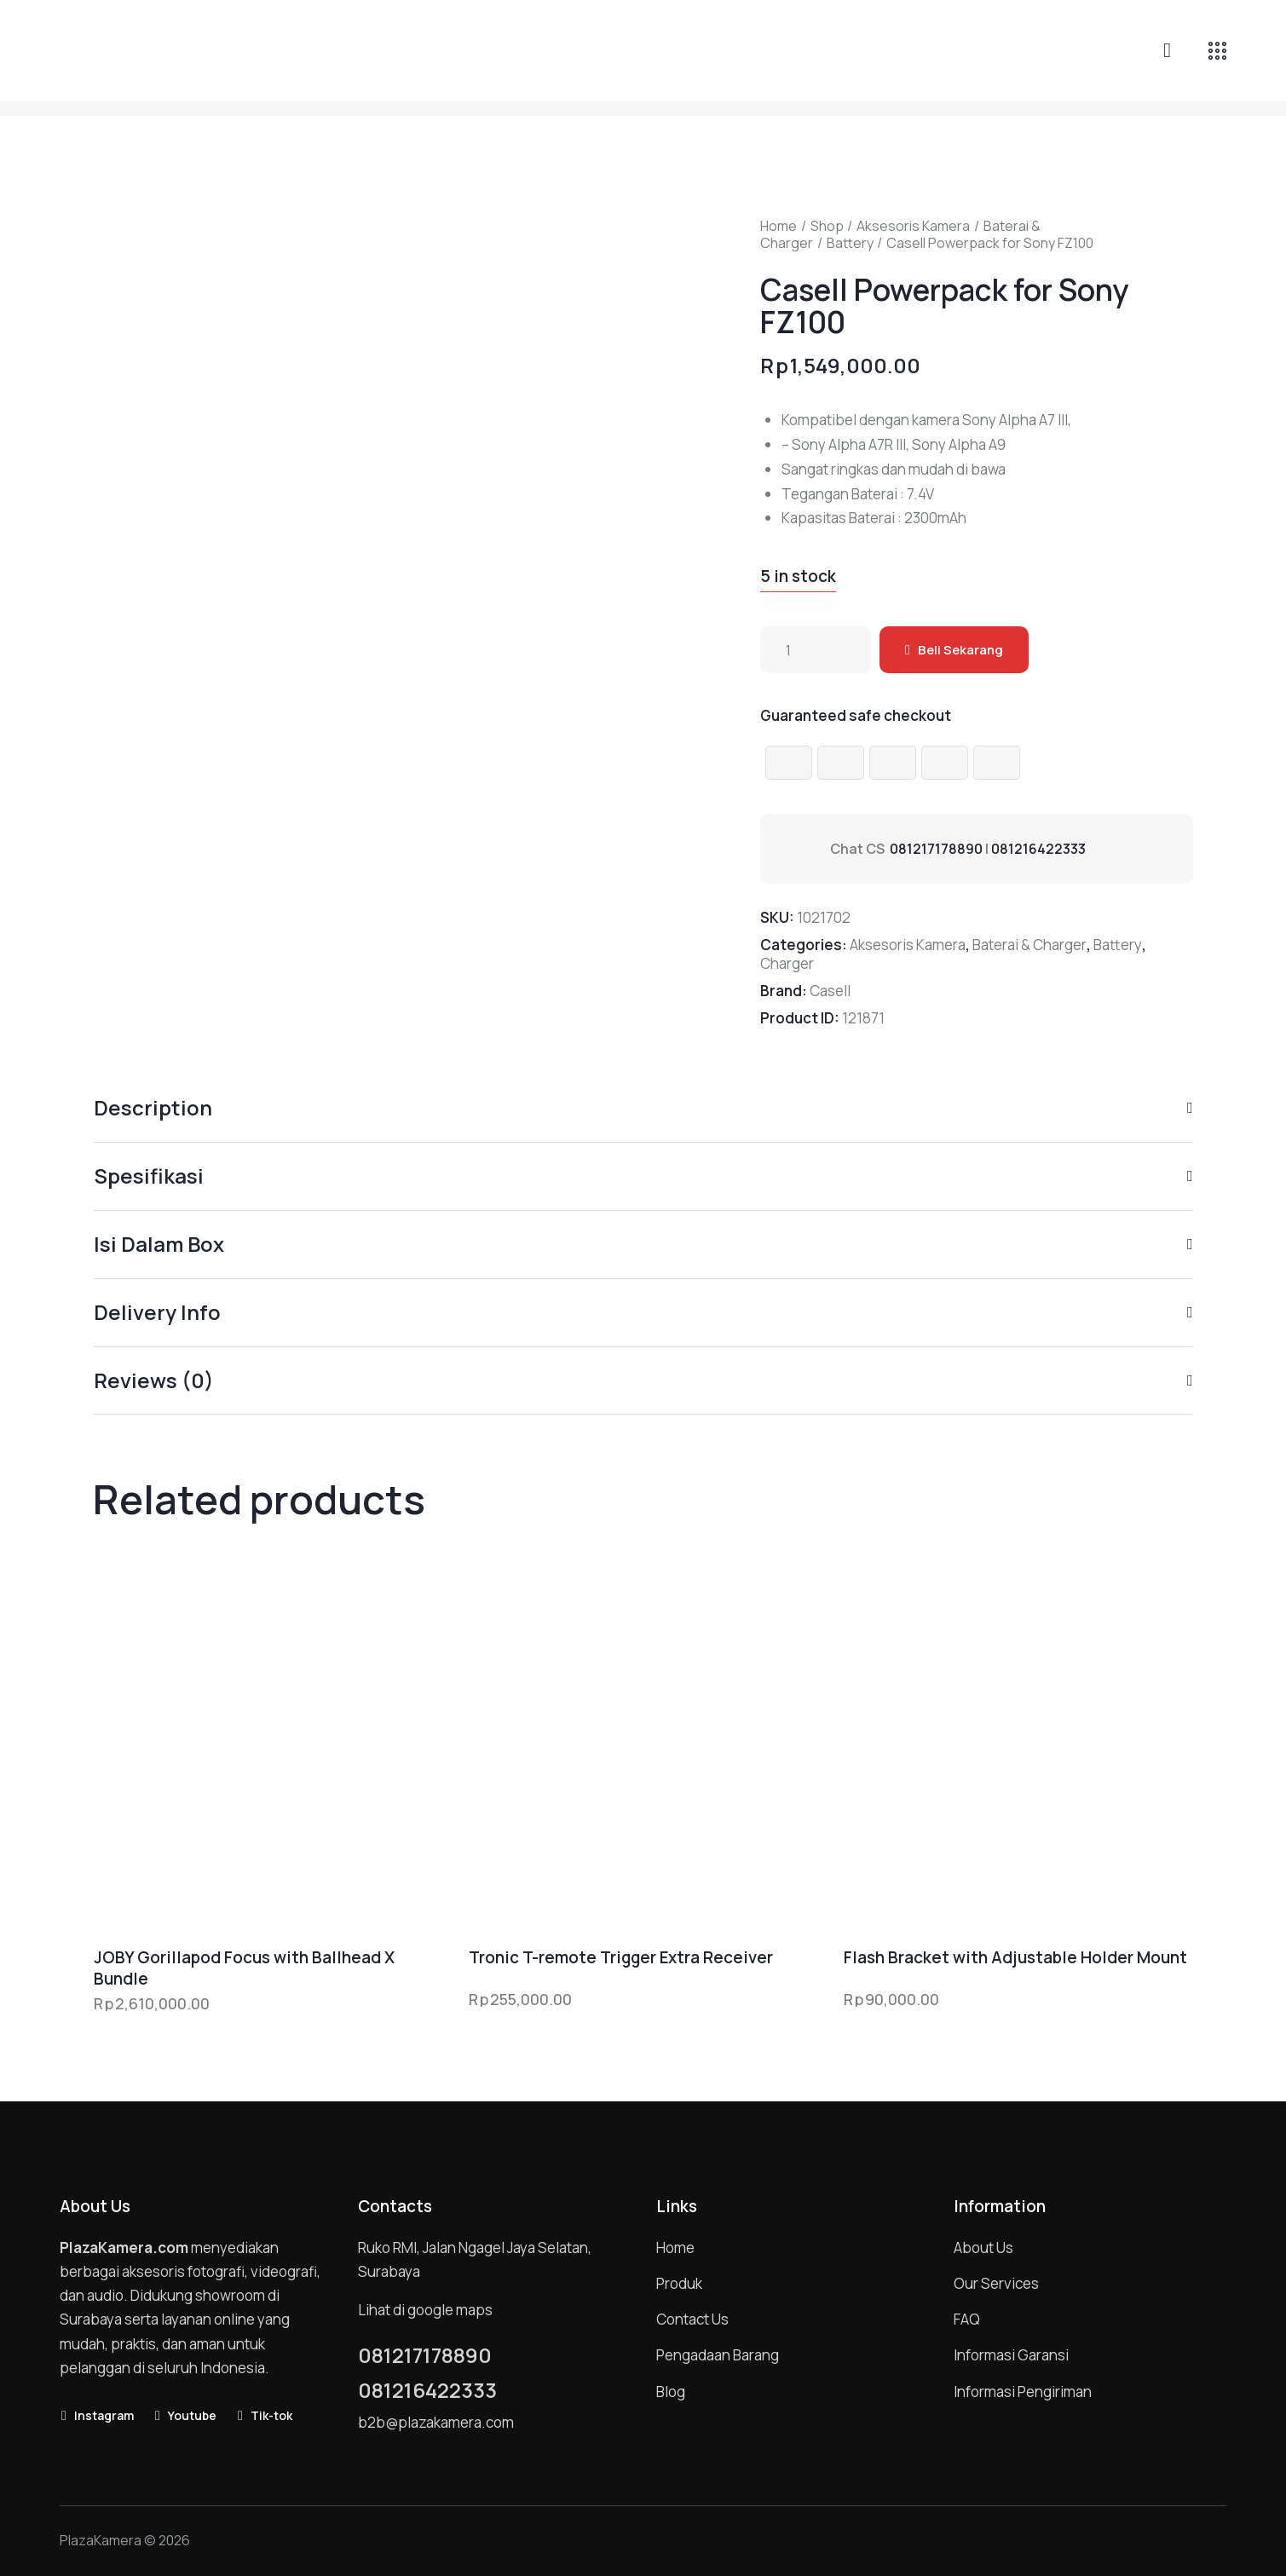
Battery (850, 242)
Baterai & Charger (1029, 944)
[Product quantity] (815, 649)
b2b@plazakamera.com (436, 2422)
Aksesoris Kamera (913, 225)
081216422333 (1038, 848)
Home (778, 225)
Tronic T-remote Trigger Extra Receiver (621, 1957)
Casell (830, 990)
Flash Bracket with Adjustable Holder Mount (1015, 1957)
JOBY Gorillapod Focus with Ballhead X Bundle (244, 1968)
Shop (827, 225)
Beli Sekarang (960, 650)
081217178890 (936, 848)
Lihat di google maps (425, 2310)
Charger (787, 963)
